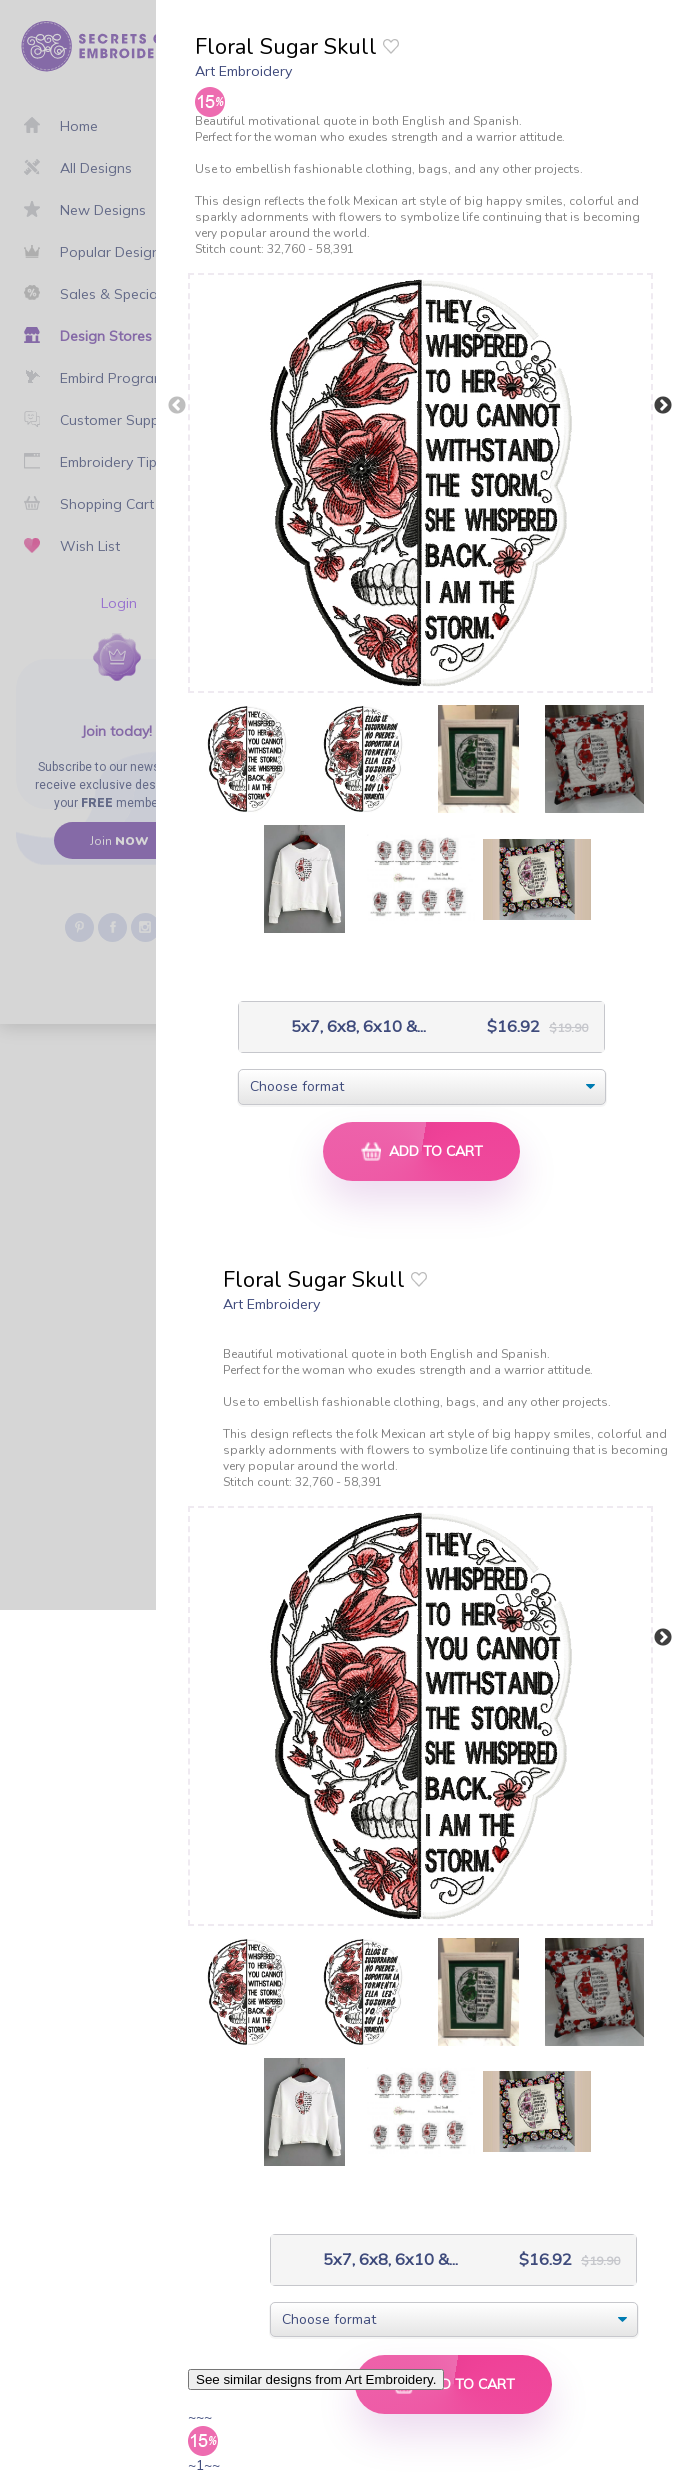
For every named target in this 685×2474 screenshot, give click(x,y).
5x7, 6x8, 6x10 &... (337, 1026)
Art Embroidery (243, 71)
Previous (177, 406)
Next (663, 406)
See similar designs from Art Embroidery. (316, 2379)
